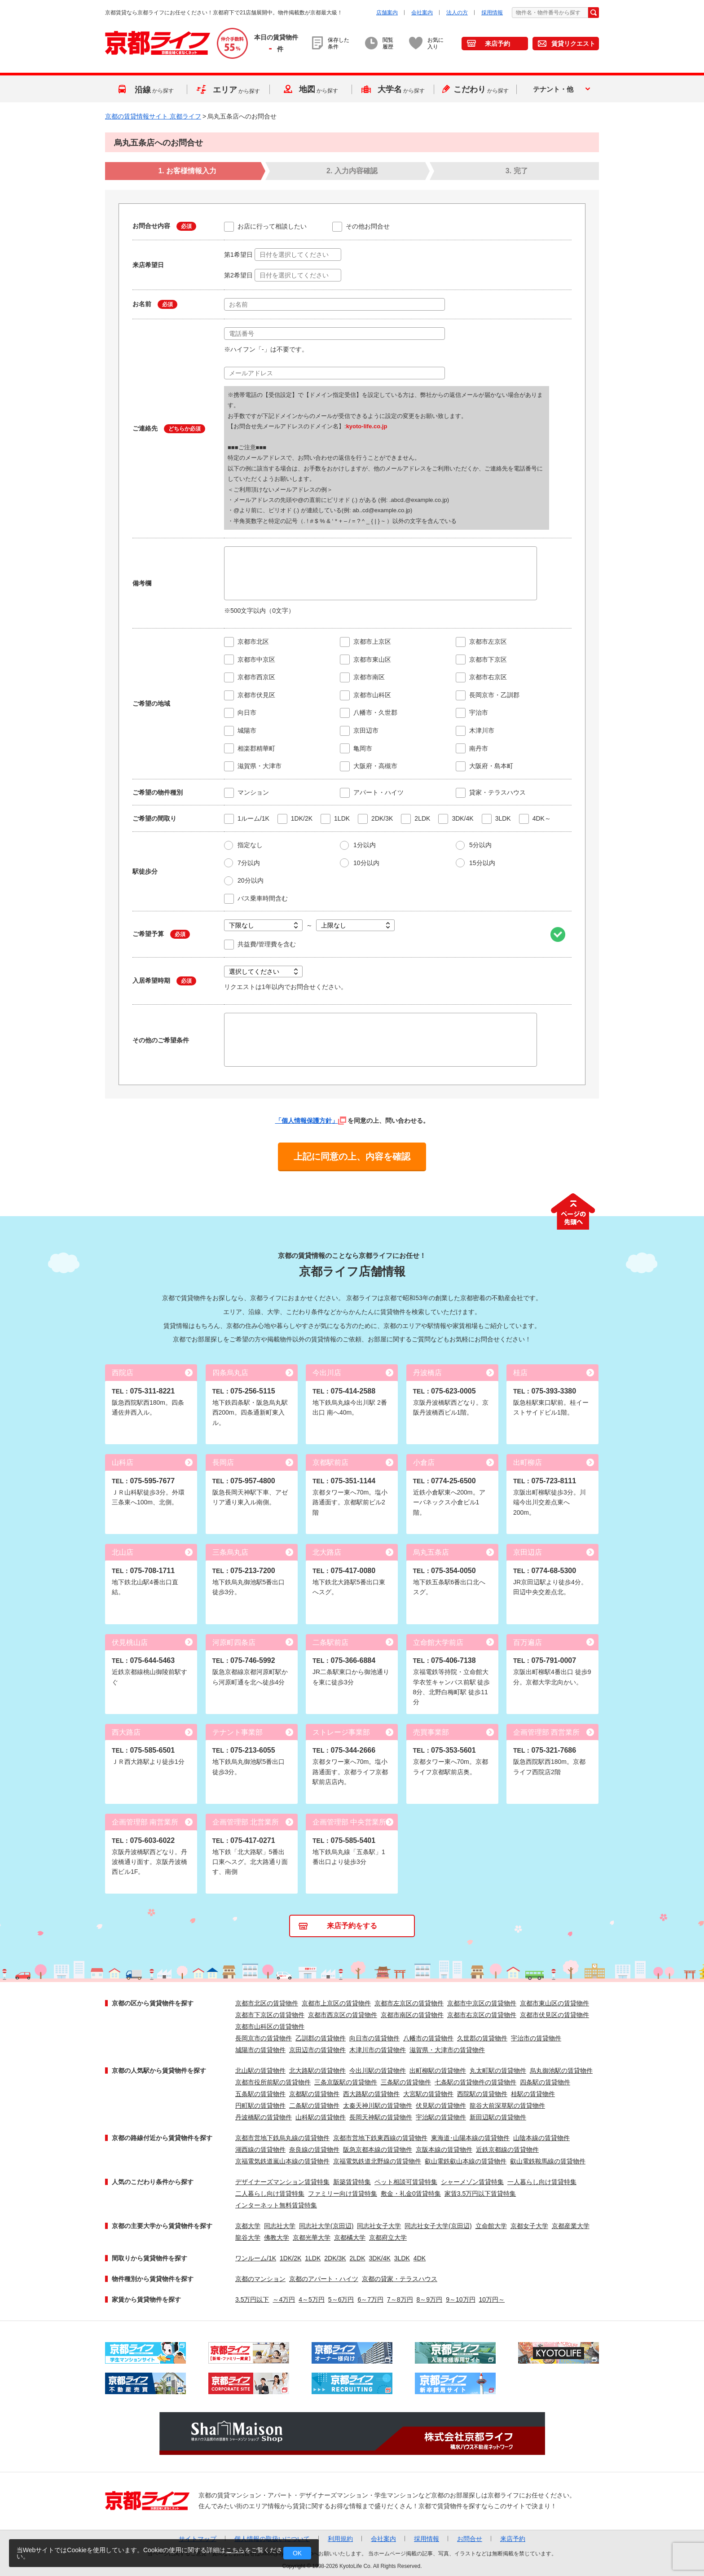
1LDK (313, 2258)
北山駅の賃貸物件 (260, 2070)
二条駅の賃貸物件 (314, 2105)
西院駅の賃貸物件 (482, 2093)
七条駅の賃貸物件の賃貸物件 (475, 2082)
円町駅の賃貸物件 (260, 2105)
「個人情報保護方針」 (310, 1120)
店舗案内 (387, 12)
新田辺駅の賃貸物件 (498, 2117)
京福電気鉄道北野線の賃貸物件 (377, 2161)
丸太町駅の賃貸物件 (498, 2070)
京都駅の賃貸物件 (314, 2093)
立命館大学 (491, 2225)
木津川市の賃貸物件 (377, 2049)
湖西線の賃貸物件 (260, 2149)
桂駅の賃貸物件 (533, 2093)
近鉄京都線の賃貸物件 (507, 2149)
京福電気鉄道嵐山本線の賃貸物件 (282, 2161)
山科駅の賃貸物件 (320, 2117)
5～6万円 (341, 2299)
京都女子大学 (529, 2225)
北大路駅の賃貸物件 (317, 2070)
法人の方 (457, 12)
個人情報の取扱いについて (272, 2538)
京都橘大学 (349, 2237)
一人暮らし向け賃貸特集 (541, 2181)
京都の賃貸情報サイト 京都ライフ (153, 116)
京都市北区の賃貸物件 (266, 2003)
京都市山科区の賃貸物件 (269, 2026)
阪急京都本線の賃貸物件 (377, 2149)
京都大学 (247, 2225)
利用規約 (340, 2538)
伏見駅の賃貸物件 (441, 2105)
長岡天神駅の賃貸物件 (380, 2117)
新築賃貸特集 (352, 2181)
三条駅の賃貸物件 (406, 2082)
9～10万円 (460, 2299)
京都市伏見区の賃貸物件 (554, 2014)
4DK (420, 2258)
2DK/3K (335, 2258)
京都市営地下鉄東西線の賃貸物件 (380, 2137)
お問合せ (469, 2538)
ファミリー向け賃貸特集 (342, 2193)
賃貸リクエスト (573, 43)
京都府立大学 (388, 2237)
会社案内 (422, 12)
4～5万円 (312, 2299)
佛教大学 (276, 2237)
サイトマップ (197, 2538)
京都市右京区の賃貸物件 (481, 2014)
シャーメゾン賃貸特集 (472, 2181)
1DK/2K (290, 2258)
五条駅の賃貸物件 (260, 2093)
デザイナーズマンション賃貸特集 (282, 2181)
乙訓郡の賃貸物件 (320, 2038)
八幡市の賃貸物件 (428, 2038)
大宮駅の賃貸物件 (428, 2093)
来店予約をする (352, 1926)
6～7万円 (370, 2299)
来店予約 (497, 43)
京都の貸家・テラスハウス (399, 2278)
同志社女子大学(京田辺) (438, 2225)
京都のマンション (260, 2278)
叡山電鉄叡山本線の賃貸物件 (465, 2161)
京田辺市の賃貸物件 (317, 2049)
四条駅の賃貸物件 (545, 2082)
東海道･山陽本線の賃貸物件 (470, 2137)
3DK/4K (380, 2258)
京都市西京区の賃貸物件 (342, 2014)
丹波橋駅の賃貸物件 (263, 2117)
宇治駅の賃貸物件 (441, 2117)
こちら (235, 2550)
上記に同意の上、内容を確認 (352, 1156)
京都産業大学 (571, 2225)
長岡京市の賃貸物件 (263, 2038)
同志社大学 (279, 2225)
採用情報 (492, 12)
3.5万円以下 (252, 2299)
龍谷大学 (247, 2237)
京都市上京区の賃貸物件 (336, 2003)
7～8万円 (400, 2299)
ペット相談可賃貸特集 (405, 2181)
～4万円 (284, 2299)
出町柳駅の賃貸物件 (437, 2070)
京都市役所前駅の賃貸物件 (273, 2082)
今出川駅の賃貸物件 (377, 2070)
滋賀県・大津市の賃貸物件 (447, 2049)
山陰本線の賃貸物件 (541, 2137)
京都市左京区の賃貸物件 (409, 2003)
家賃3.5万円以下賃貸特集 (480, 2193)
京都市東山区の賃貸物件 (554, 2003)
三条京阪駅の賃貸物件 (345, 2082)
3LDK (402, 2258)
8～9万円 (430, 2299)
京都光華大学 (311, 2237)
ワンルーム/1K (255, 2258)
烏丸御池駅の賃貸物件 (561, 2070)
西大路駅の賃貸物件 (371, 2093)
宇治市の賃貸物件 (536, 2038)
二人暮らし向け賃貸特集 (269, 2193)
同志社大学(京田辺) (326, 2225)
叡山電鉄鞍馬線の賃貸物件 (547, 2161)
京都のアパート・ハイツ (323, 2278)
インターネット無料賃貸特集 (276, 2205)
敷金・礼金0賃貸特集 (411, 2193)
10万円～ (492, 2299)
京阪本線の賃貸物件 (444, 2149)
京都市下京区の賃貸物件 (269, 2014)
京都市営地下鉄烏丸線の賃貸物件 (282, 2137)
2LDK (357, 2258)
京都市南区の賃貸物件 (412, 2014)
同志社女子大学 (379, 2225)
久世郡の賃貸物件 (482, 2038)
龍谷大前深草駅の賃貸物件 (507, 2105)
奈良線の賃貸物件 (314, 2149)
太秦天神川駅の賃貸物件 (377, 2105)
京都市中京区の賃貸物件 (481, 2003)
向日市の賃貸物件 (374, 2038)
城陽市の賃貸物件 (260, 2049)
